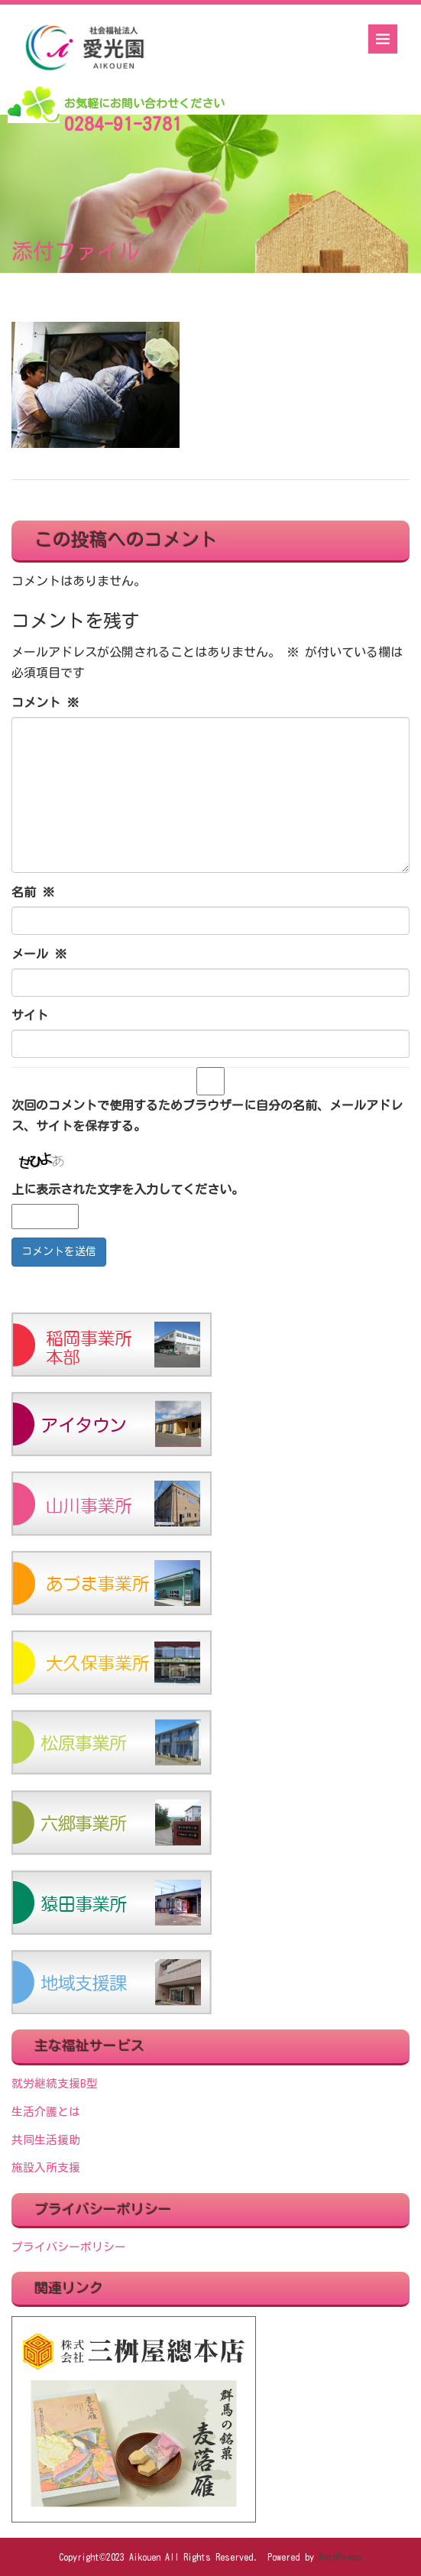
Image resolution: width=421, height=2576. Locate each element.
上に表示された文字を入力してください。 (127, 1189)
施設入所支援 (45, 2167)
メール (38, 954)
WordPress (340, 2556)
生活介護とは (45, 2111)
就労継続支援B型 (54, 2083)
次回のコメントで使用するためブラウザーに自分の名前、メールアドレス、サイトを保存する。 (207, 1115)
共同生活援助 (45, 2140)
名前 (32, 892)
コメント (45, 702)
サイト (29, 1015)
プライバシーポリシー (68, 2247)
